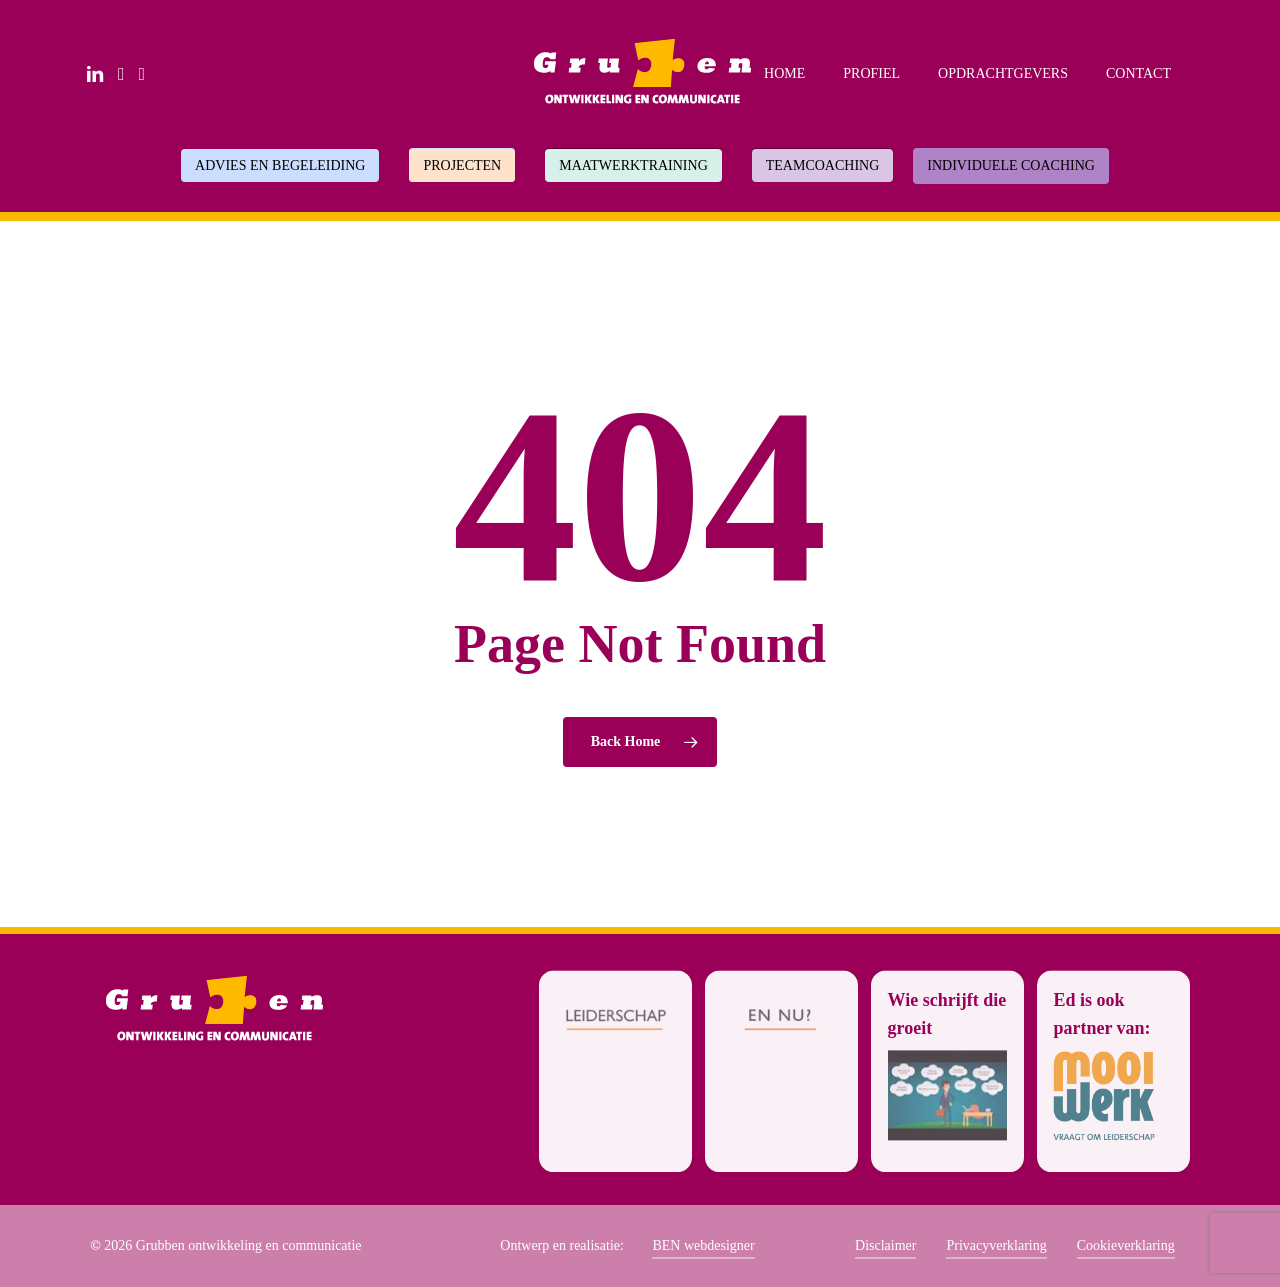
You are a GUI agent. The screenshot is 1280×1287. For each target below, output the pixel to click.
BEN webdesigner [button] (703, 1245)
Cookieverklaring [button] (1126, 1245)
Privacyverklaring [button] (996, 1245)
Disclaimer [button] (885, 1245)
